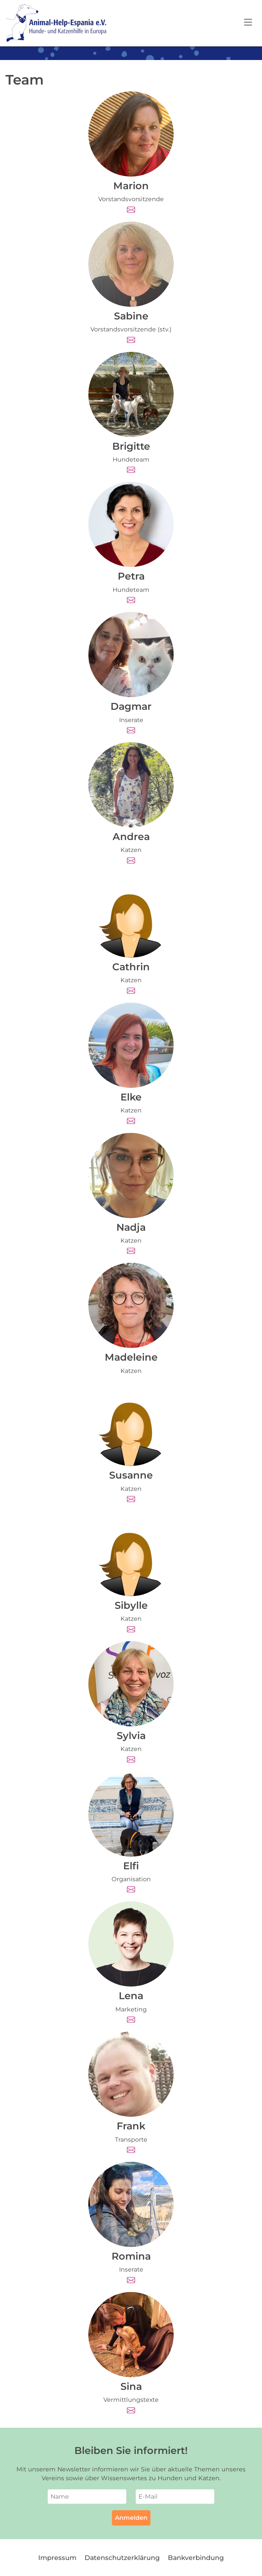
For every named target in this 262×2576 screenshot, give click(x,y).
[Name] (87, 2496)
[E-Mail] (175, 2496)
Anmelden (131, 2517)
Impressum (57, 2557)
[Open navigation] (248, 23)
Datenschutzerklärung (122, 2557)
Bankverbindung (196, 2557)
